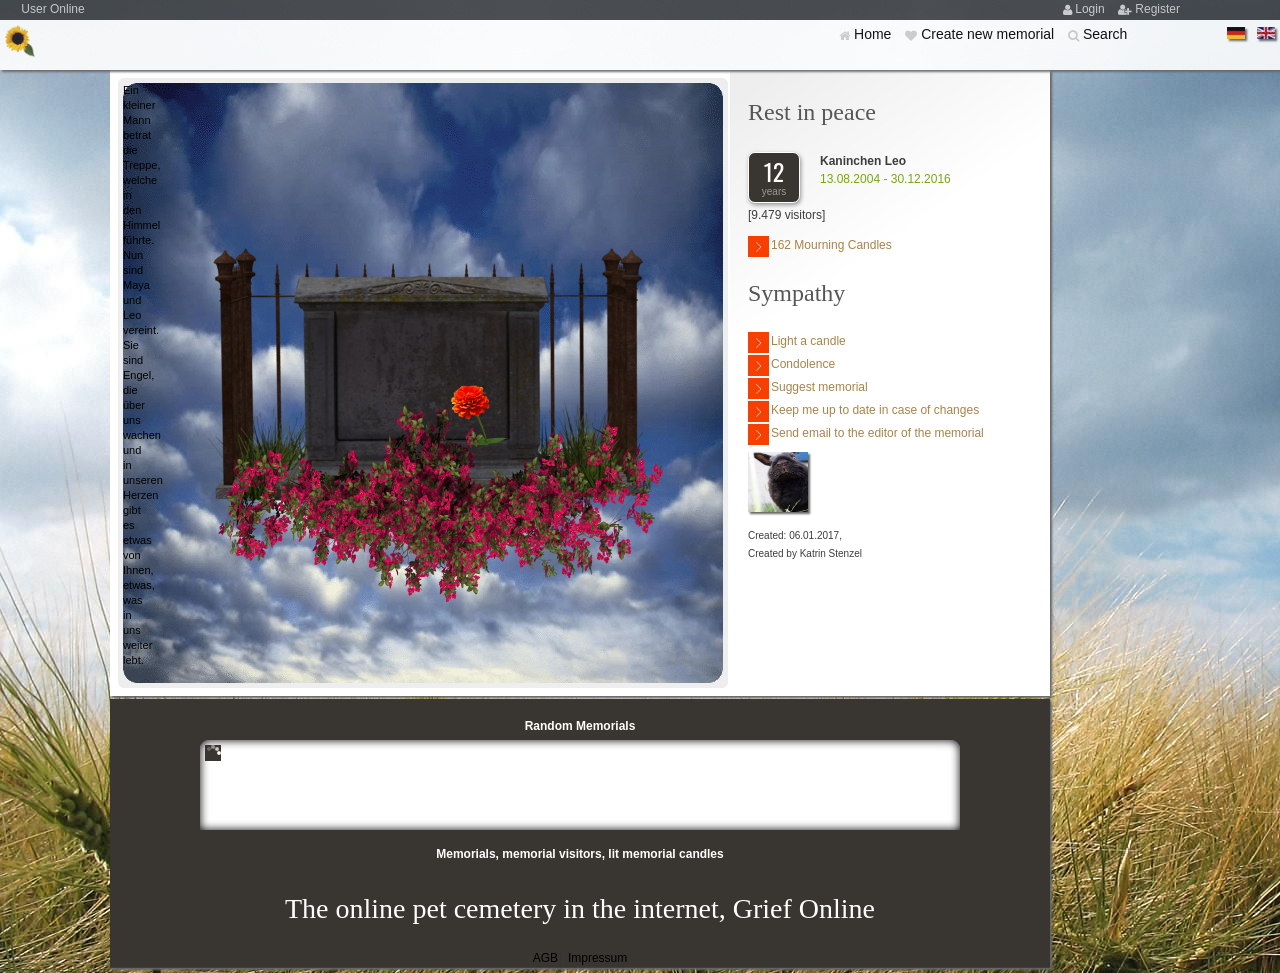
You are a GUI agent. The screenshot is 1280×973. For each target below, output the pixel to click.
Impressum (597, 958)
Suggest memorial (808, 388)
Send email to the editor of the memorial (866, 434)
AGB (545, 958)
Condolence (791, 365)
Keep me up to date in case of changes (863, 411)
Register (1157, 9)
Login (1091, 9)
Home (874, 34)
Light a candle (797, 342)
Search (1105, 34)
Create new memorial (989, 34)
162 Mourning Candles (820, 246)
